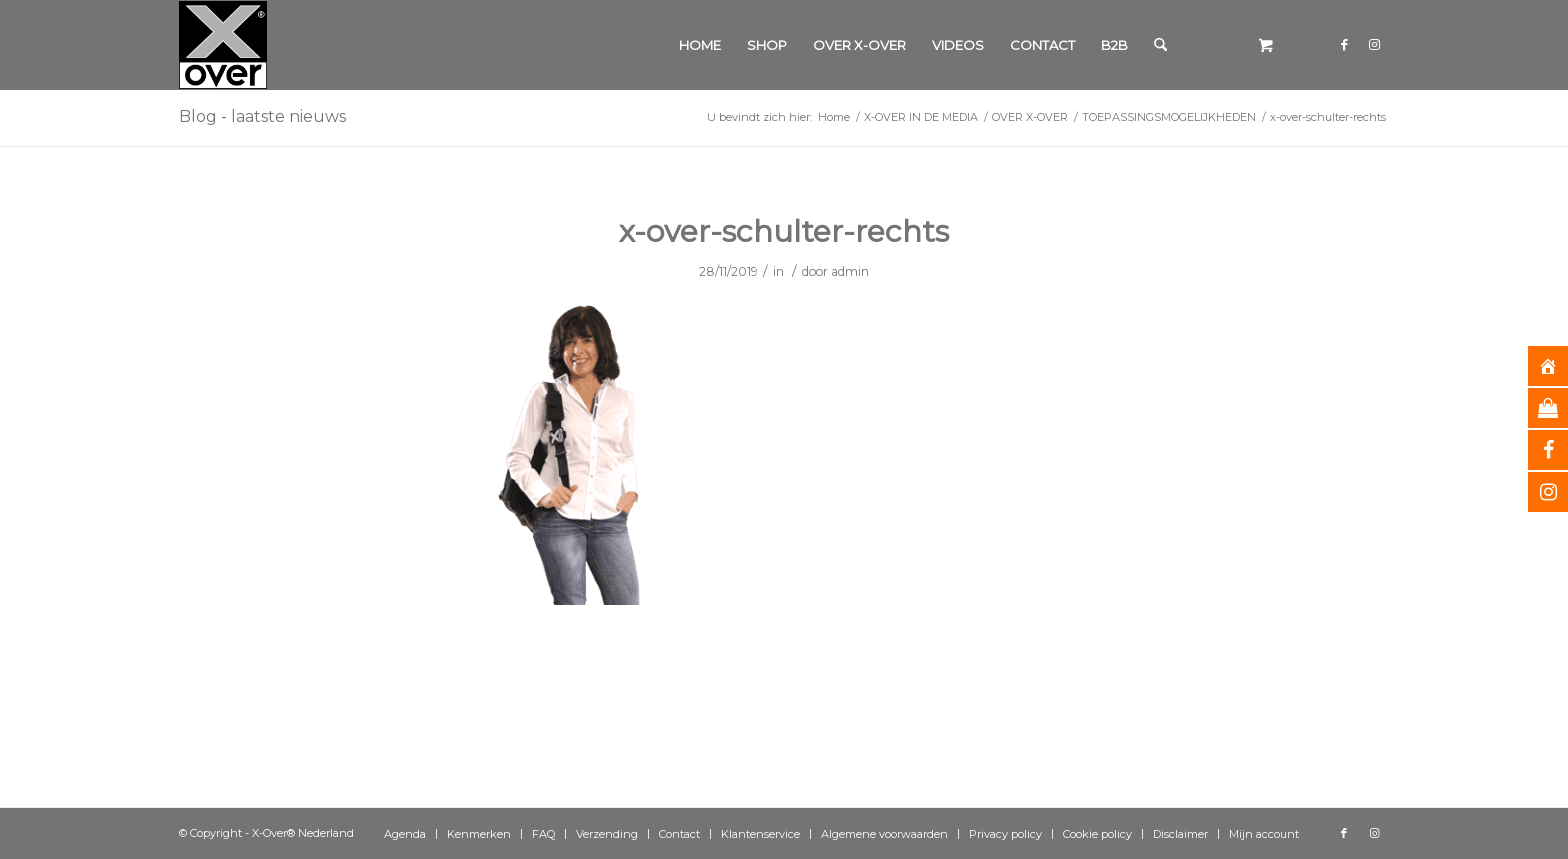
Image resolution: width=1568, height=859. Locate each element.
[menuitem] (700, 45)
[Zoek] (1160, 45)
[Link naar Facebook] (1344, 44)
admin (850, 271)
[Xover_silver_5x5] (223, 45)
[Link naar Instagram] (1374, 44)
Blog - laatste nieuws (262, 116)
